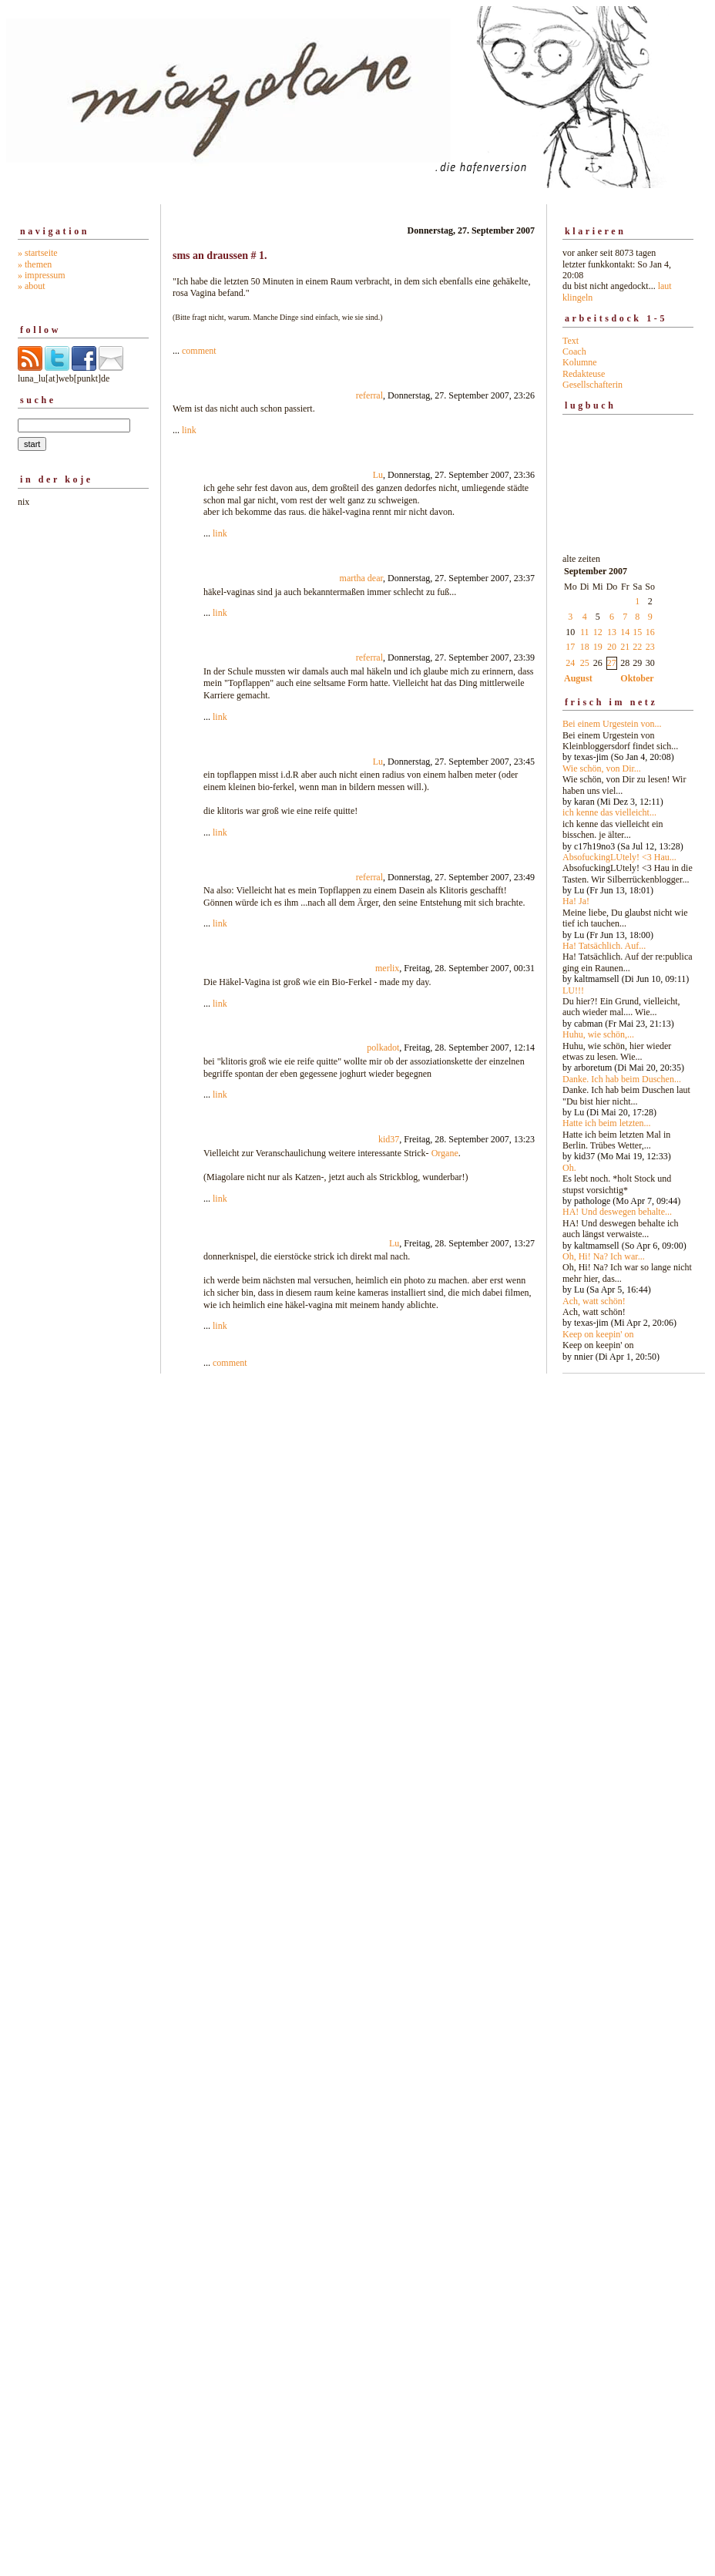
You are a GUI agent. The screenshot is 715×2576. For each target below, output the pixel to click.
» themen (35, 264)
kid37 (388, 1139)
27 (611, 662)
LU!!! (573, 990)
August (578, 678)
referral (369, 395)
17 (570, 646)
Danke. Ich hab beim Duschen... (621, 1079)
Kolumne (579, 362)
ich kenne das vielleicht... (609, 812)
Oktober (636, 678)
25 (584, 662)
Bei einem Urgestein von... (611, 723)
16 (650, 632)
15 (637, 632)
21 (624, 646)
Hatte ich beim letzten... (606, 1123)
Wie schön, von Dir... (601, 768)
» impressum (41, 275)
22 (637, 646)
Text (570, 340)
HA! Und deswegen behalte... (617, 1211)
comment (199, 350)
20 (611, 646)
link (189, 430)
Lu (378, 474)
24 (570, 662)
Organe (444, 1153)
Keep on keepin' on (597, 1334)
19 (598, 646)
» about (31, 286)
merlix (387, 968)
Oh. (569, 1167)
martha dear (361, 578)
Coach (574, 351)
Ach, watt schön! (594, 1301)
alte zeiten (627, 953)
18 (584, 646)
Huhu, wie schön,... (598, 1034)
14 (624, 632)
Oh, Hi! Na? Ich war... (603, 1256)
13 (611, 632)
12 (598, 632)
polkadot (383, 1047)
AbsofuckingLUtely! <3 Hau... (619, 857)
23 (650, 646)
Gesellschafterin (592, 384)
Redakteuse (583, 373)
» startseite (38, 252)
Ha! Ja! (575, 901)
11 (584, 632)
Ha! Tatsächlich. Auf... (604, 945)
